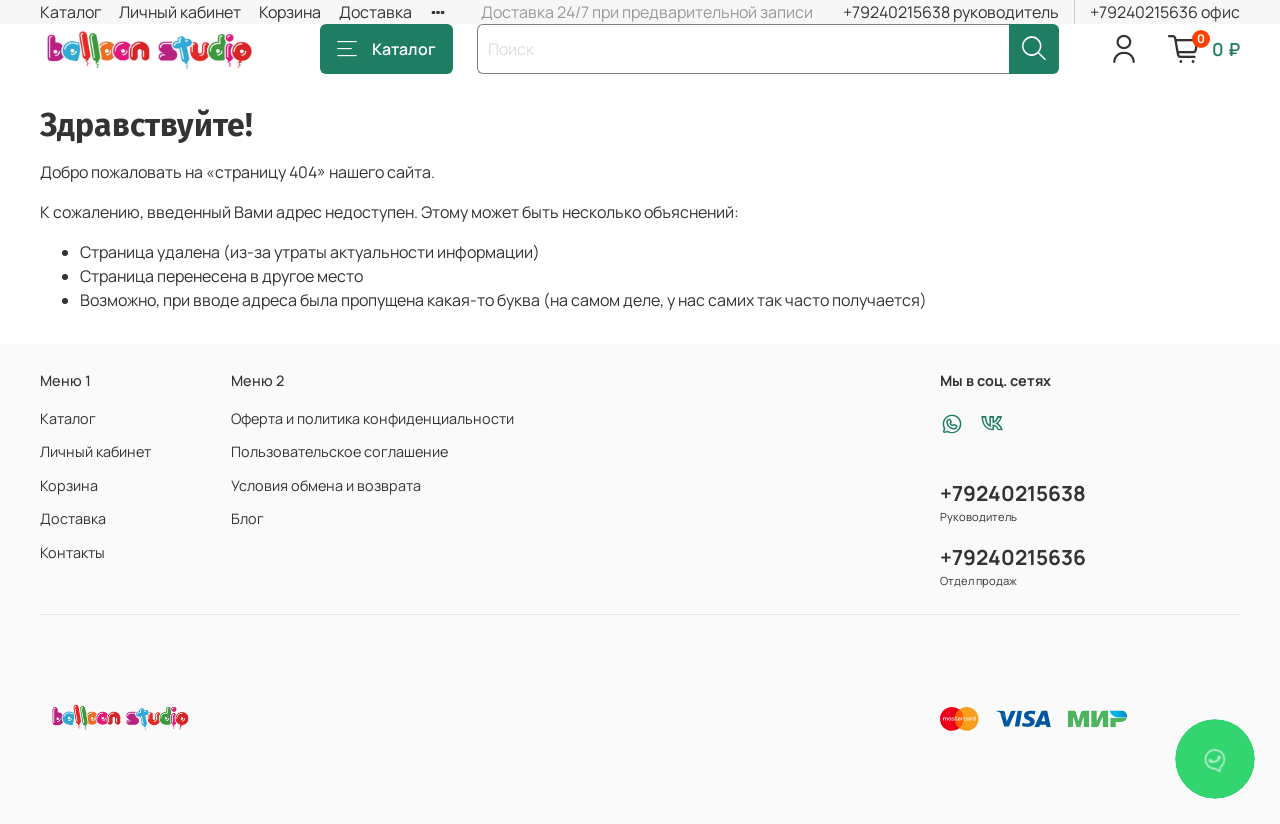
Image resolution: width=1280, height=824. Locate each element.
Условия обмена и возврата (326, 485)
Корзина (290, 12)
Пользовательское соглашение (339, 451)
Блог (247, 518)
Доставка (375, 12)
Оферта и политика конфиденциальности (372, 418)
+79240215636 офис (1165, 12)
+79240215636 (1013, 557)
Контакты (72, 552)
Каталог (70, 12)
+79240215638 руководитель (951, 12)
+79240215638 (1013, 493)
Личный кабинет (180, 12)
